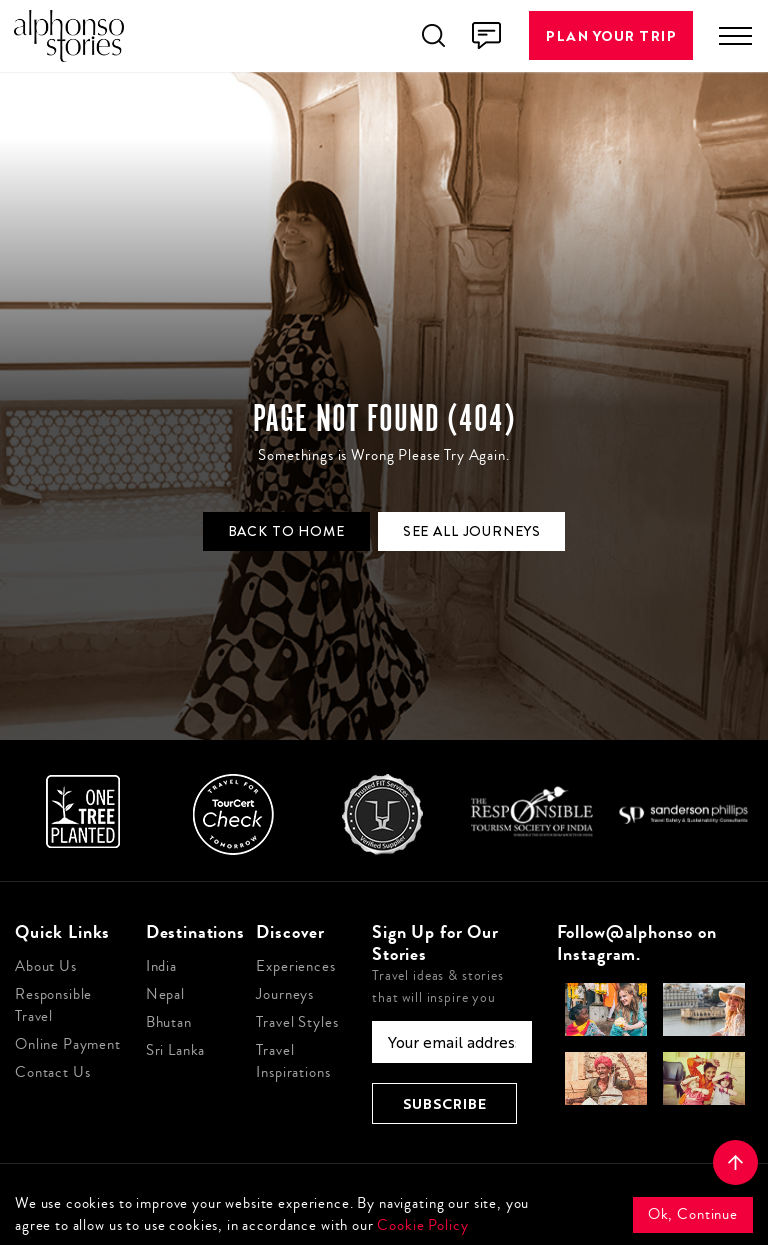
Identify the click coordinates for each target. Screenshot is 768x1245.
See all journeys (472, 531)
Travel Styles (297, 1022)
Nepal (165, 994)
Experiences (295, 966)
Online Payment (68, 1044)
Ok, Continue (693, 1214)
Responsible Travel (53, 1005)
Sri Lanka (176, 1050)
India (161, 966)
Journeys (285, 994)
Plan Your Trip (611, 35)
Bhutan (169, 1022)
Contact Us (53, 1072)
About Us (46, 966)
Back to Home (286, 531)
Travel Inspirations (293, 1061)
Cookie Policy (422, 1225)
